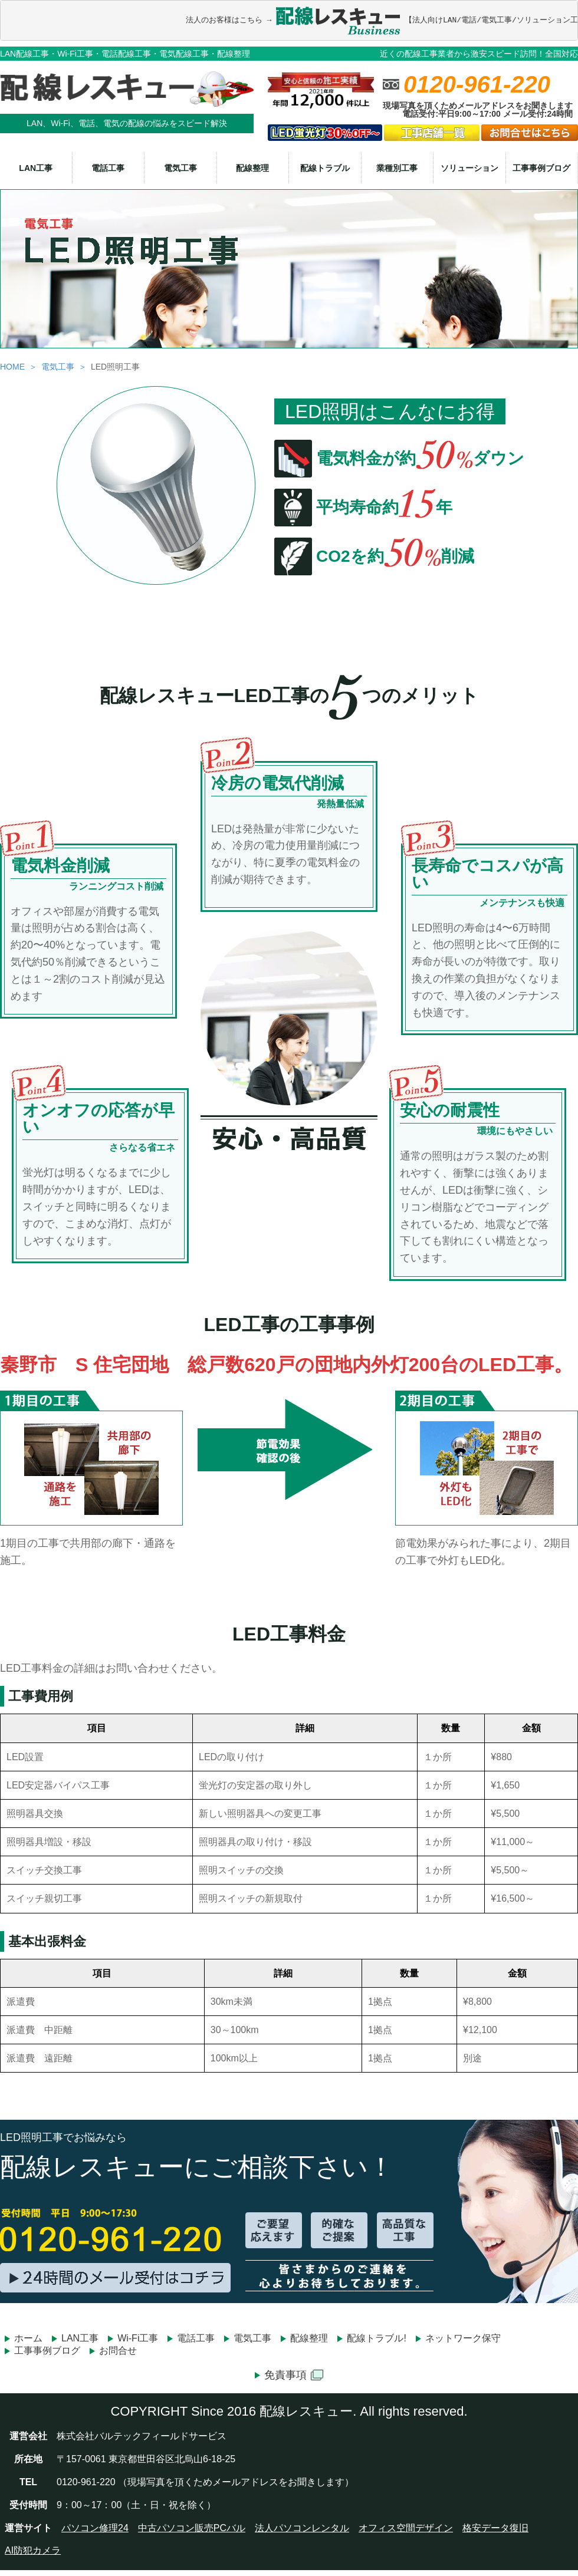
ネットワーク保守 (463, 2338)
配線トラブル (325, 167)
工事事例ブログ (541, 167)
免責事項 (293, 2375)
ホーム (28, 2338)
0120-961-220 (476, 84)
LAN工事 (35, 167)
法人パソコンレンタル (302, 2527)
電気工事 (180, 167)
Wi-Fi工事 (137, 2338)
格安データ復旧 (495, 2527)
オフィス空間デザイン (406, 2527)
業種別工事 (397, 167)
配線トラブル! (376, 2338)
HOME (12, 366)
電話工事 (107, 167)
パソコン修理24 (95, 2527)
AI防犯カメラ (33, 2550)
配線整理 (252, 167)
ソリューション (469, 167)
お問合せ (118, 2351)
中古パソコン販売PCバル (191, 2527)
